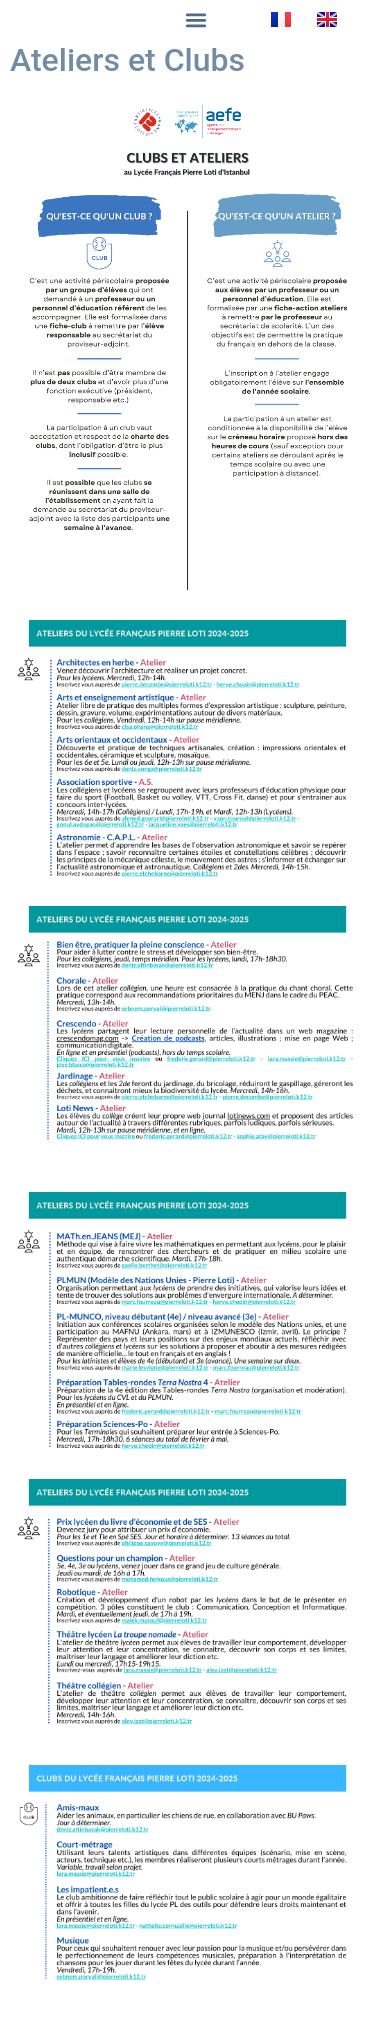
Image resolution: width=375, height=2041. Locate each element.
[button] (196, 19)
